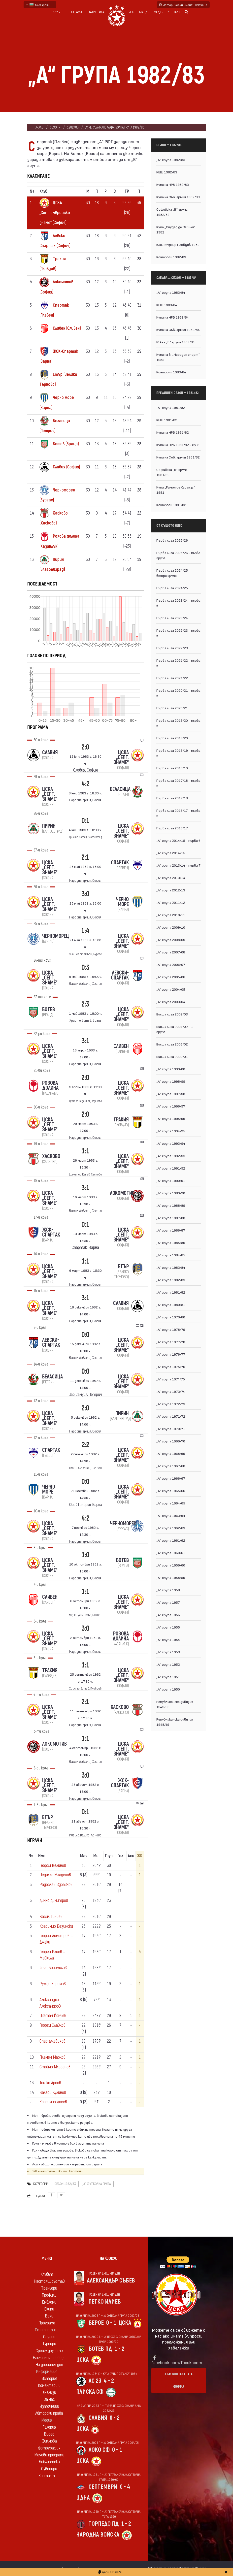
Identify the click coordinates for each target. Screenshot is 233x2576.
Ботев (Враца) (66, 444)
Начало (38, 127)
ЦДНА (83, 2497)
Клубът (58, 12)
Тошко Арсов (50, 2083)
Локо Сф (99, 2449)
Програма (74, 12)
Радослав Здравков (55, 1885)
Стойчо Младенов (54, 2067)
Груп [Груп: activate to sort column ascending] (109, 1856)
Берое (96, 2322)
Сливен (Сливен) (67, 328)
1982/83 (73, 127)
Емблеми (49, 2302)
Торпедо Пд (104, 2523)
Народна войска (97, 2534)
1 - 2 (119, 2348)
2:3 (85, 1004)
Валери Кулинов (52, 2092)
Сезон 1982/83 (65, 2184)
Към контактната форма (179, 2380)
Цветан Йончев (52, 2016)
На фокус (109, 2258)
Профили (49, 2295)
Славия (98, 2417)
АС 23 (95, 2380)
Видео (49, 2434)
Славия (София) (66, 467)
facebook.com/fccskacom (176, 2362)
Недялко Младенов (55, 1875)
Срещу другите (49, 2351)
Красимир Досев (53, 2102)
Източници (49, 2406)
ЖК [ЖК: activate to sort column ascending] (139, 1856)
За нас (49, 2399)
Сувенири (49, 2469)
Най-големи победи (49, 2358)
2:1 (85, 857)
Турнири (49, 2344)
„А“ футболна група (96, 2184)
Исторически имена (183, 4)
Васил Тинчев (51, 1917)
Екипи (49, 2309)
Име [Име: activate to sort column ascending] (41, 1856)
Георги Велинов (52, 1865)
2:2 (85, 1444)
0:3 (85, 967)
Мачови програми (49, 2455)
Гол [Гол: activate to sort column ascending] (120, 1856)
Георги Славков (52, 2025)
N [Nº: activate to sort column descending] (31, 1856)
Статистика (95, 12)
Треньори (49, 2288)
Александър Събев (111, 2280)
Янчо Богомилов (53, 1968)
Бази (49, 2316)
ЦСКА (125, 2322)
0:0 (85, 1334)
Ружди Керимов (52, 1984)
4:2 (85, 783)
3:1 (85, 1040)
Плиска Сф (89, 2391)
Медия (158, 12)
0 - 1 (111, 2322)
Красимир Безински (56, 1926)
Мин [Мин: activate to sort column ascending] (96, 1856)
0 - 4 (125, 2486)
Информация (139, 12)
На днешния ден (49, 2365)
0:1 (85, 820)
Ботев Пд (100, 2348)
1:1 (85, 1151)
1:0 (85, 1555)
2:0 (85, 747)
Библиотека (49, 2462)
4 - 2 (109, 2380)
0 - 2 (115, 2417)
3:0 (85, 894)
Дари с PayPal (110, 2572)
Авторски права (49, 2413)
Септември (103, 2486)
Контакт (174, 12)
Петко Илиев (104, 2301)
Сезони (55, 127)
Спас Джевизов (52, 2041)
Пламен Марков (52, 2057)
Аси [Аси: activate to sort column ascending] (131, 1856)
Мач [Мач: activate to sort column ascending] (83, 1856)
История (49, 2378)
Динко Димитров (53, 1900)
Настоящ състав (49, 2281)
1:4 (85, 930)
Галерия (49, 2427)
